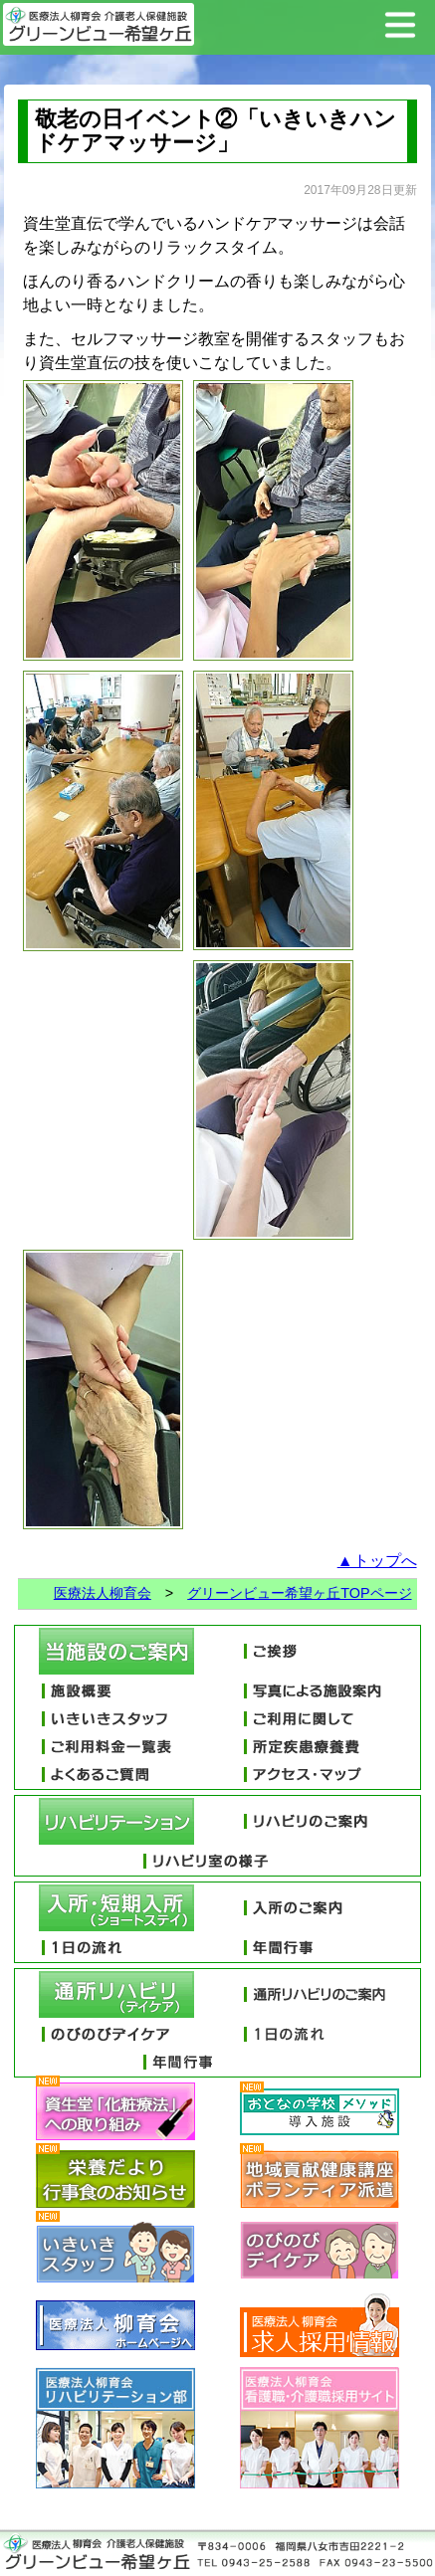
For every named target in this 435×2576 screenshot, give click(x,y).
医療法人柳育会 (102, 1593)
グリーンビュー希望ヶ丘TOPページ (299, 1593)
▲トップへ (377, 1560)
